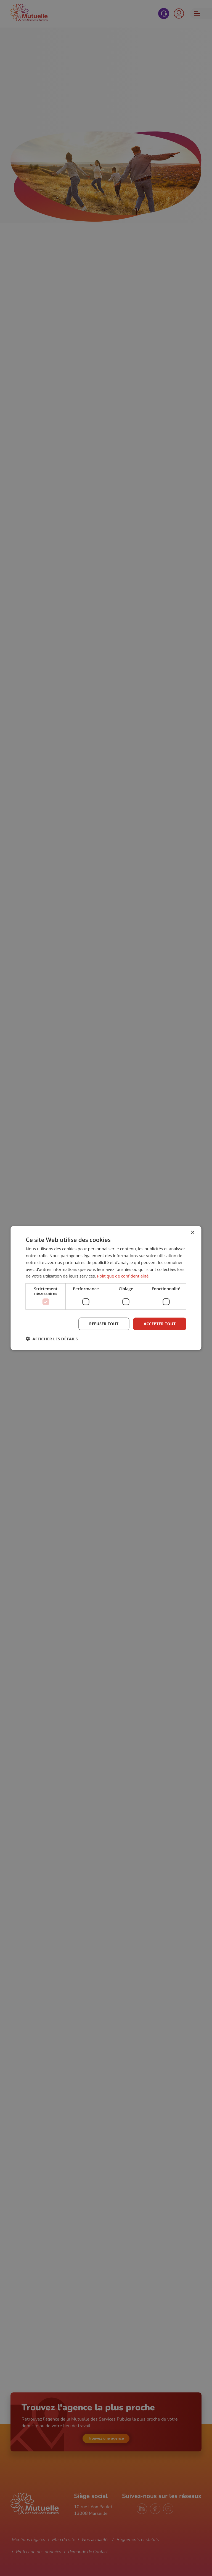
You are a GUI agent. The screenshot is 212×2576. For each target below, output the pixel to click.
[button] (52, 1338)
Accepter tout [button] (160, 1323)
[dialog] (105, 1288)
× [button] (192, 1233)
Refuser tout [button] (104, 1323)
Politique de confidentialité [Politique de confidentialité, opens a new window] (123, 1276)
